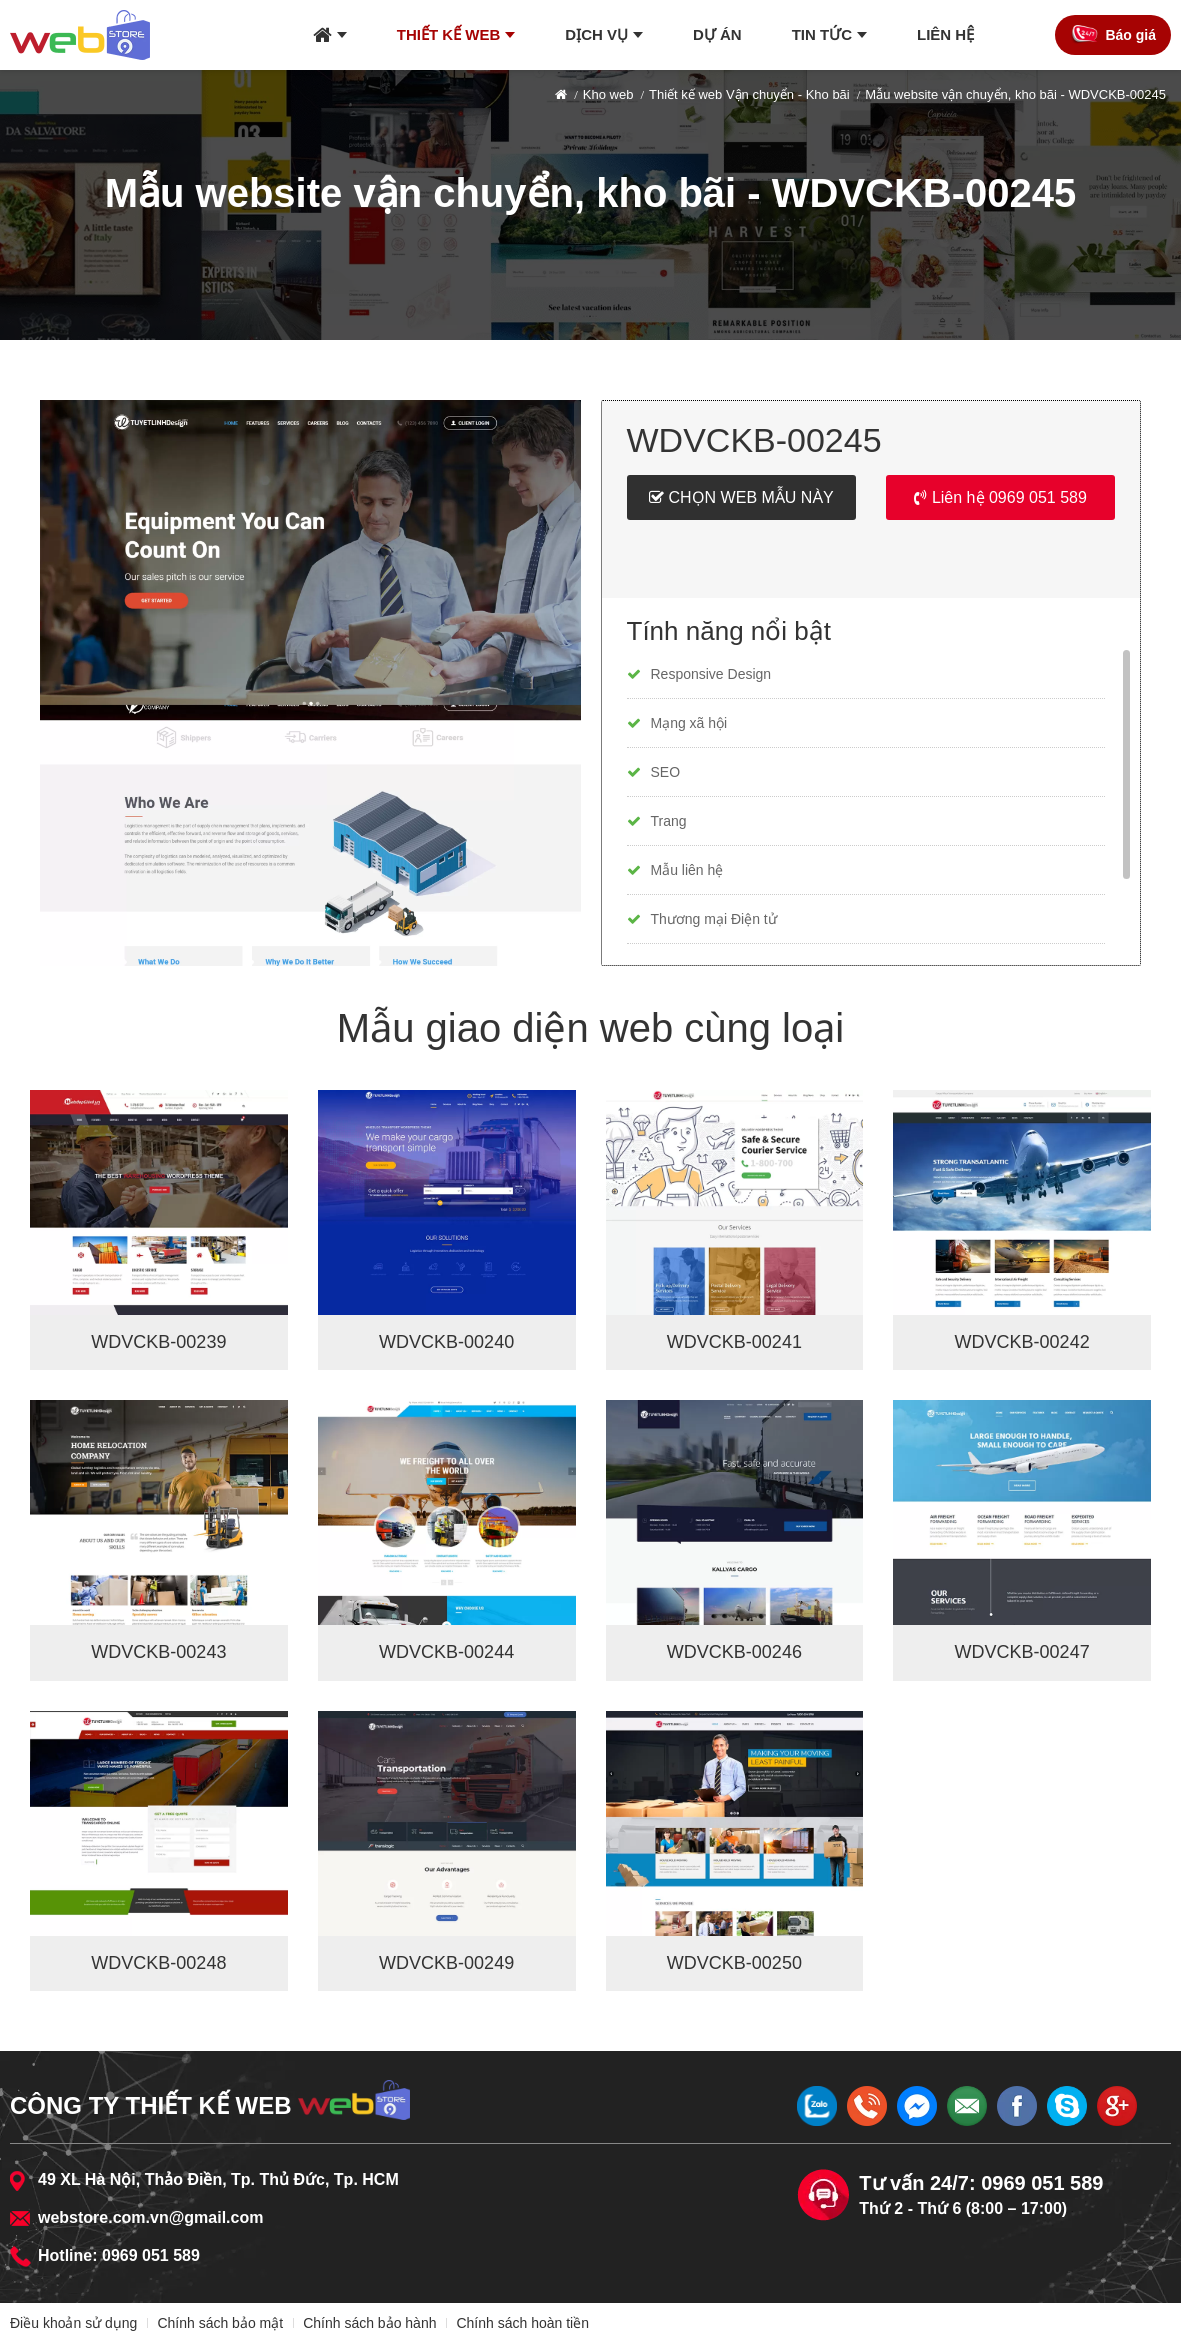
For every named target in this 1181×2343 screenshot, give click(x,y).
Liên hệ (945, 34)
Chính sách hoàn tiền (522, 2323)
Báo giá (1130, 35)
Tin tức (822, 34)
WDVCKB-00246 (734, 1652)
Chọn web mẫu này (751, 497)
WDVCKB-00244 (446, 1652)
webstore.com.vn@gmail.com (150, 2217)
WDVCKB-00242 (1022, 1342)
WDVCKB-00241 (734, 1342)
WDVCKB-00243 (158, 1652)
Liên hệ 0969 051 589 (1009, 497)
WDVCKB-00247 (1022, 1652)
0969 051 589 (151, 2255)
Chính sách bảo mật (220, 2323)
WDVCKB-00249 (446, 1963)
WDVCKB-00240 (446, 1342)
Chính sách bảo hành (369, 2323)
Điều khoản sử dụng (73, 2323)
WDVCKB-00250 (734, 1963)
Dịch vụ (596, 34)
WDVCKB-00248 (158, 1963)
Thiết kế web (449, 34)
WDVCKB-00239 (158, 1342)
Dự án (717, 34)
